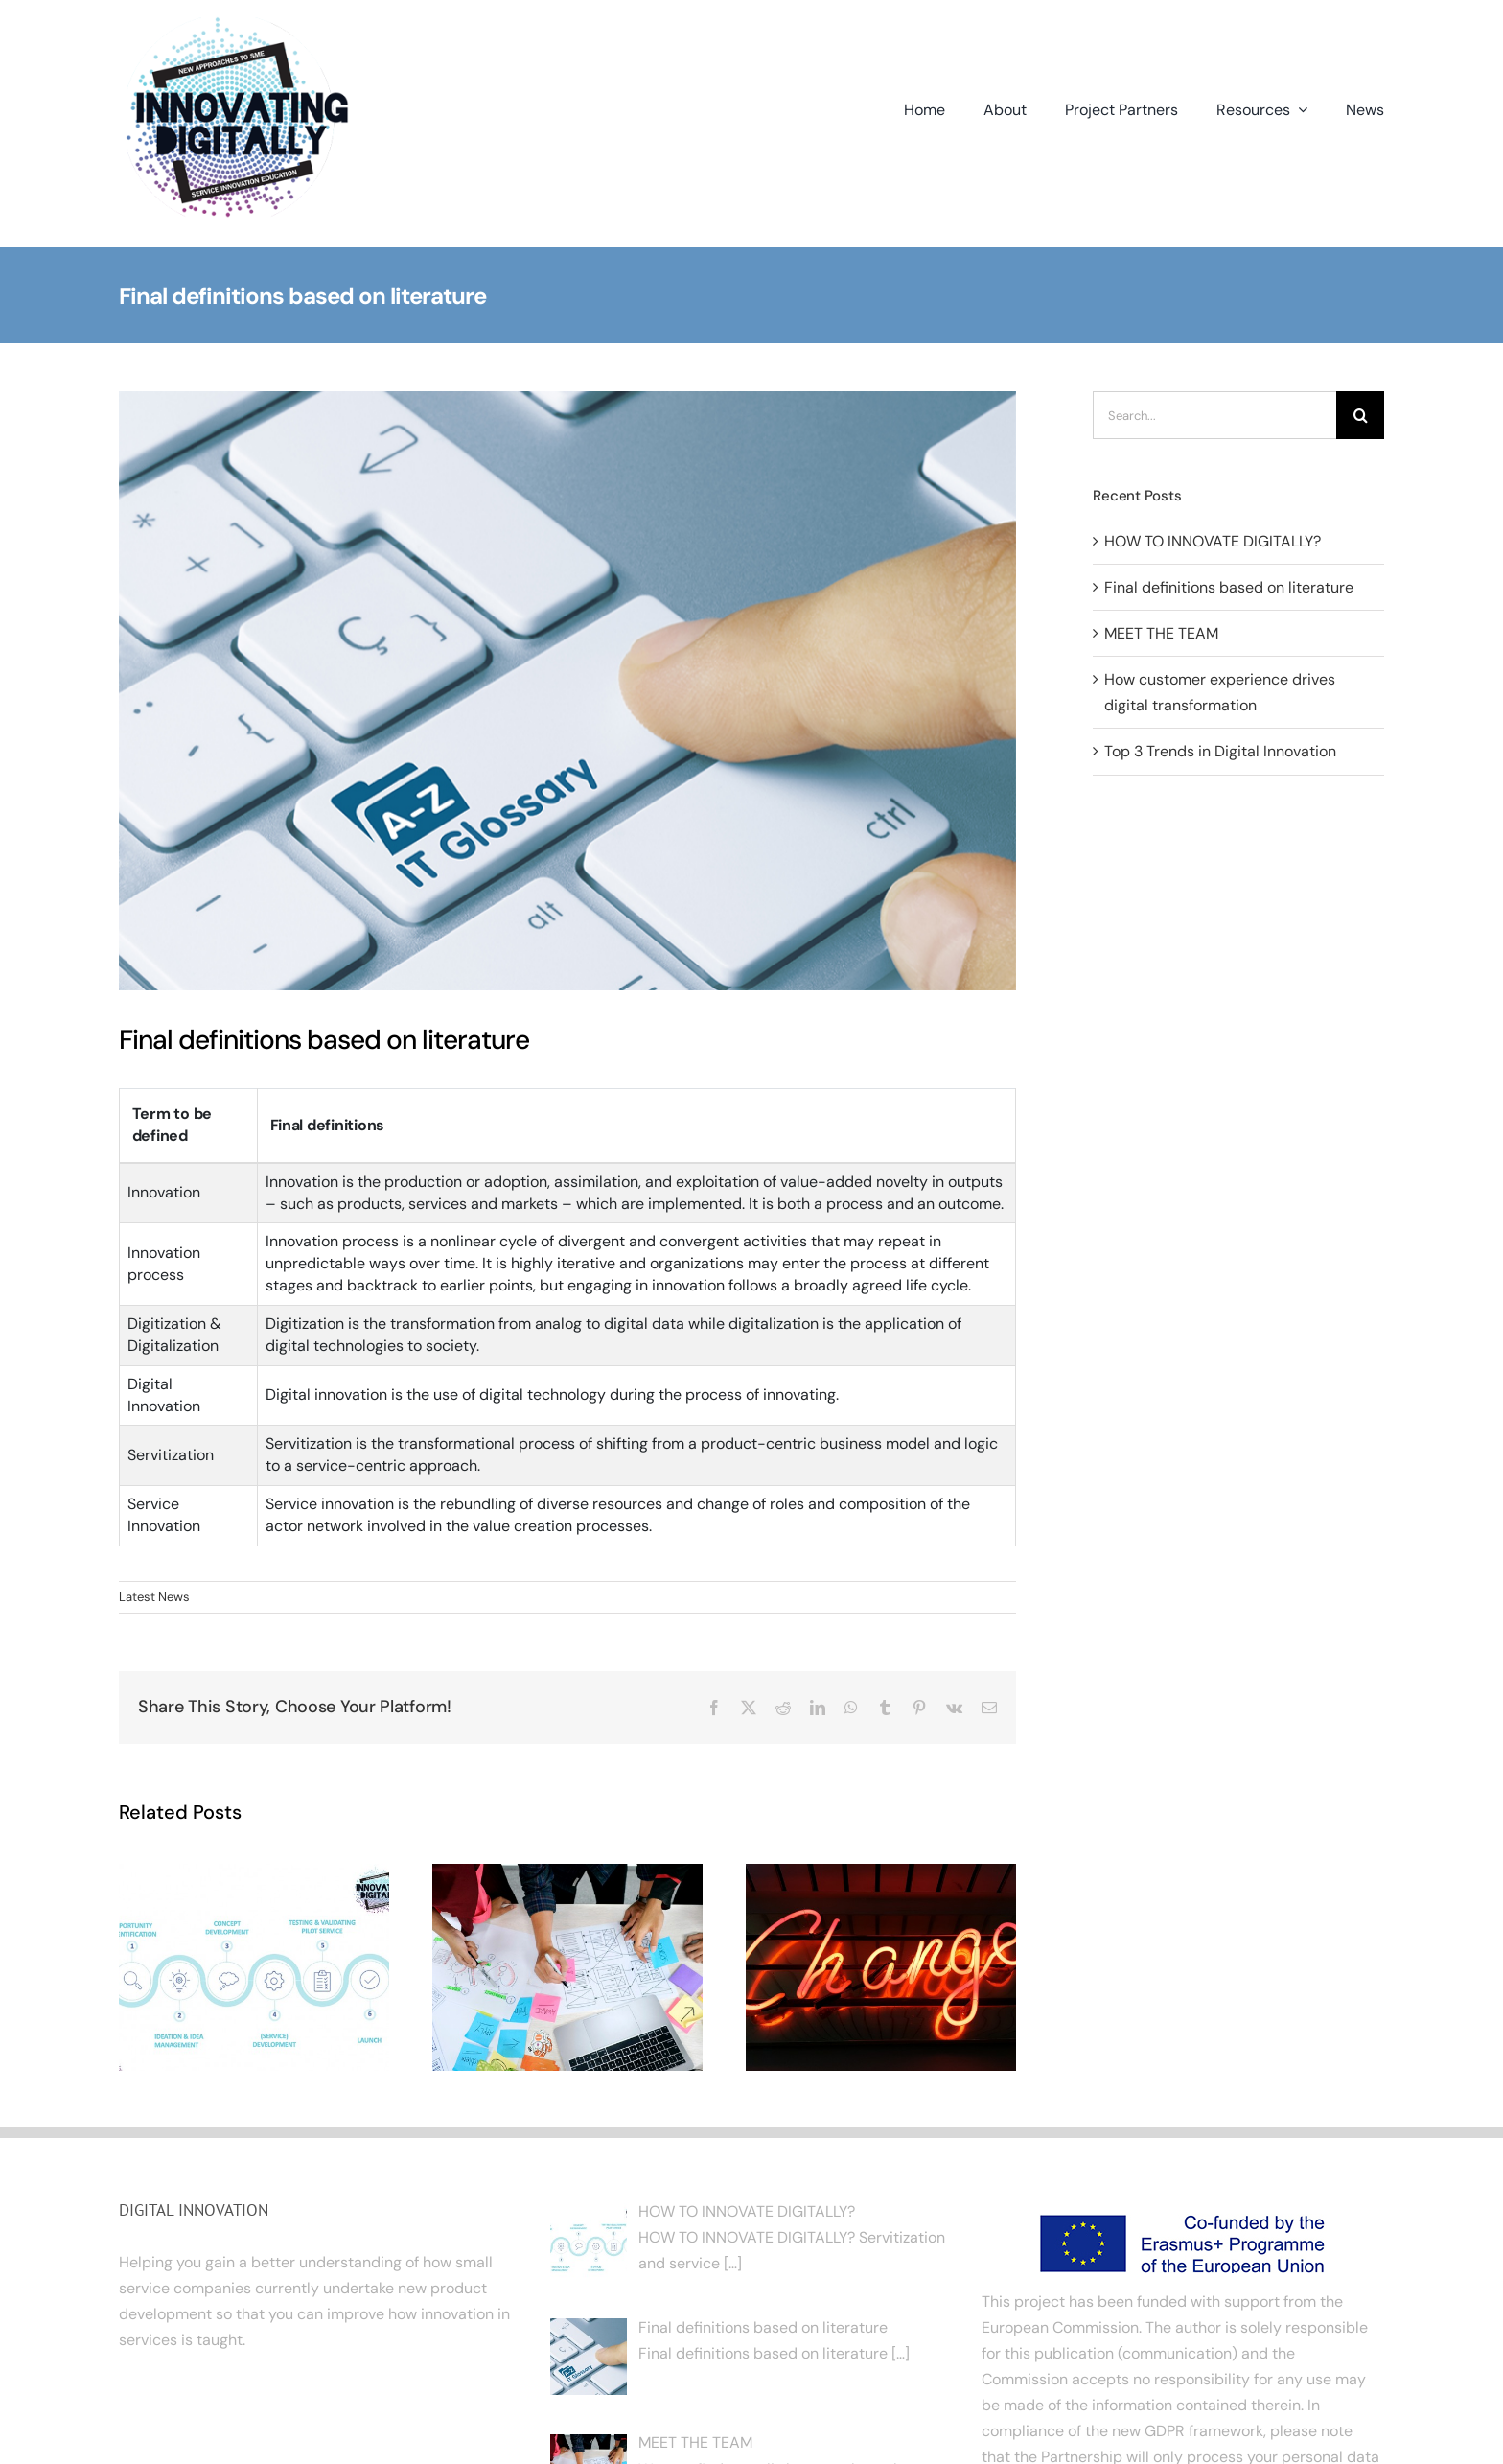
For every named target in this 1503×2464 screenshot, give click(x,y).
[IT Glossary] (567, 690)
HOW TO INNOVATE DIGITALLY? (1212, 541)
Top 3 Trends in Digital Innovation (1220, 751)
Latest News (154, 1597)
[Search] (1360, 415)
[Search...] (1214, 415)
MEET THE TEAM (1161, 633)
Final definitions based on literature (1228, 587)
